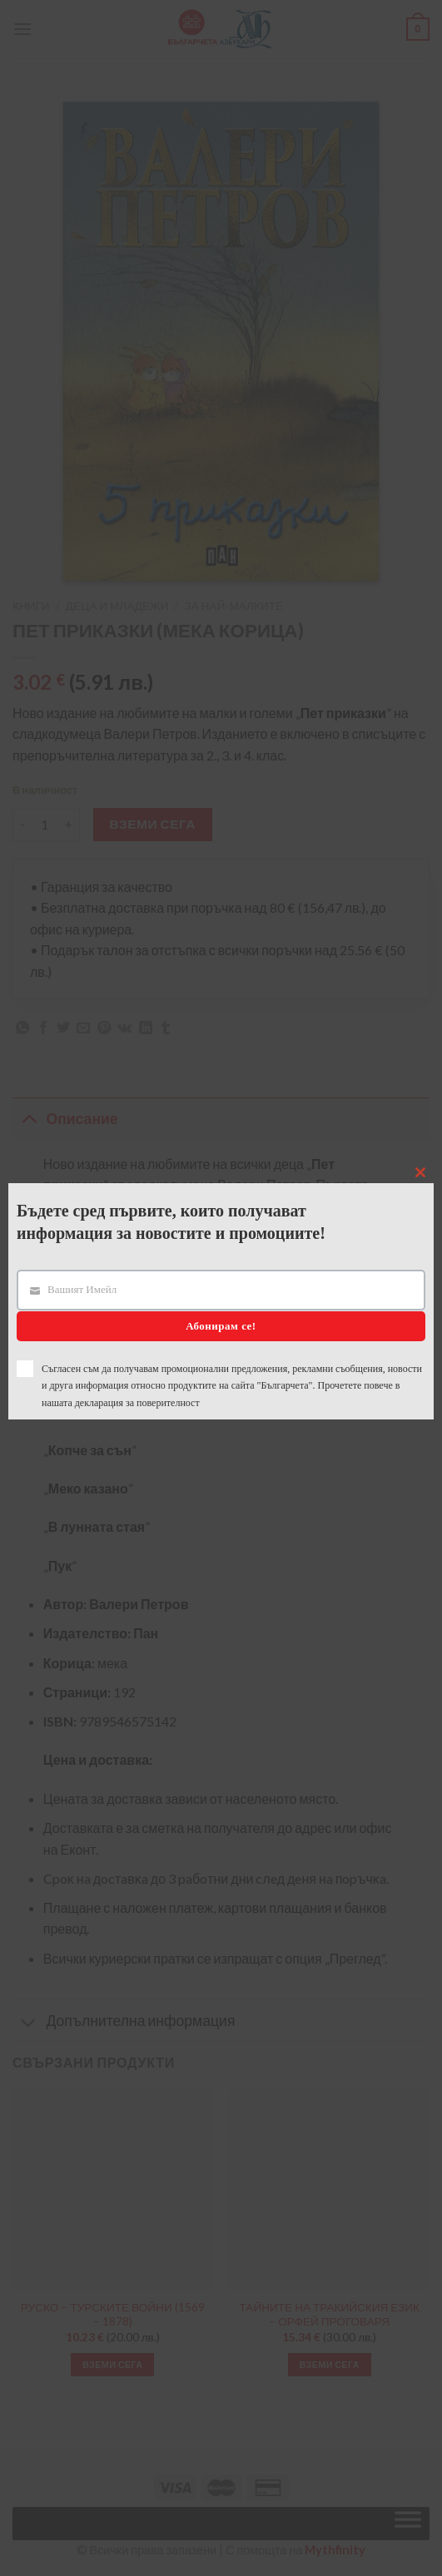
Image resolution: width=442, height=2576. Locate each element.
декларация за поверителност (137, 1403)
